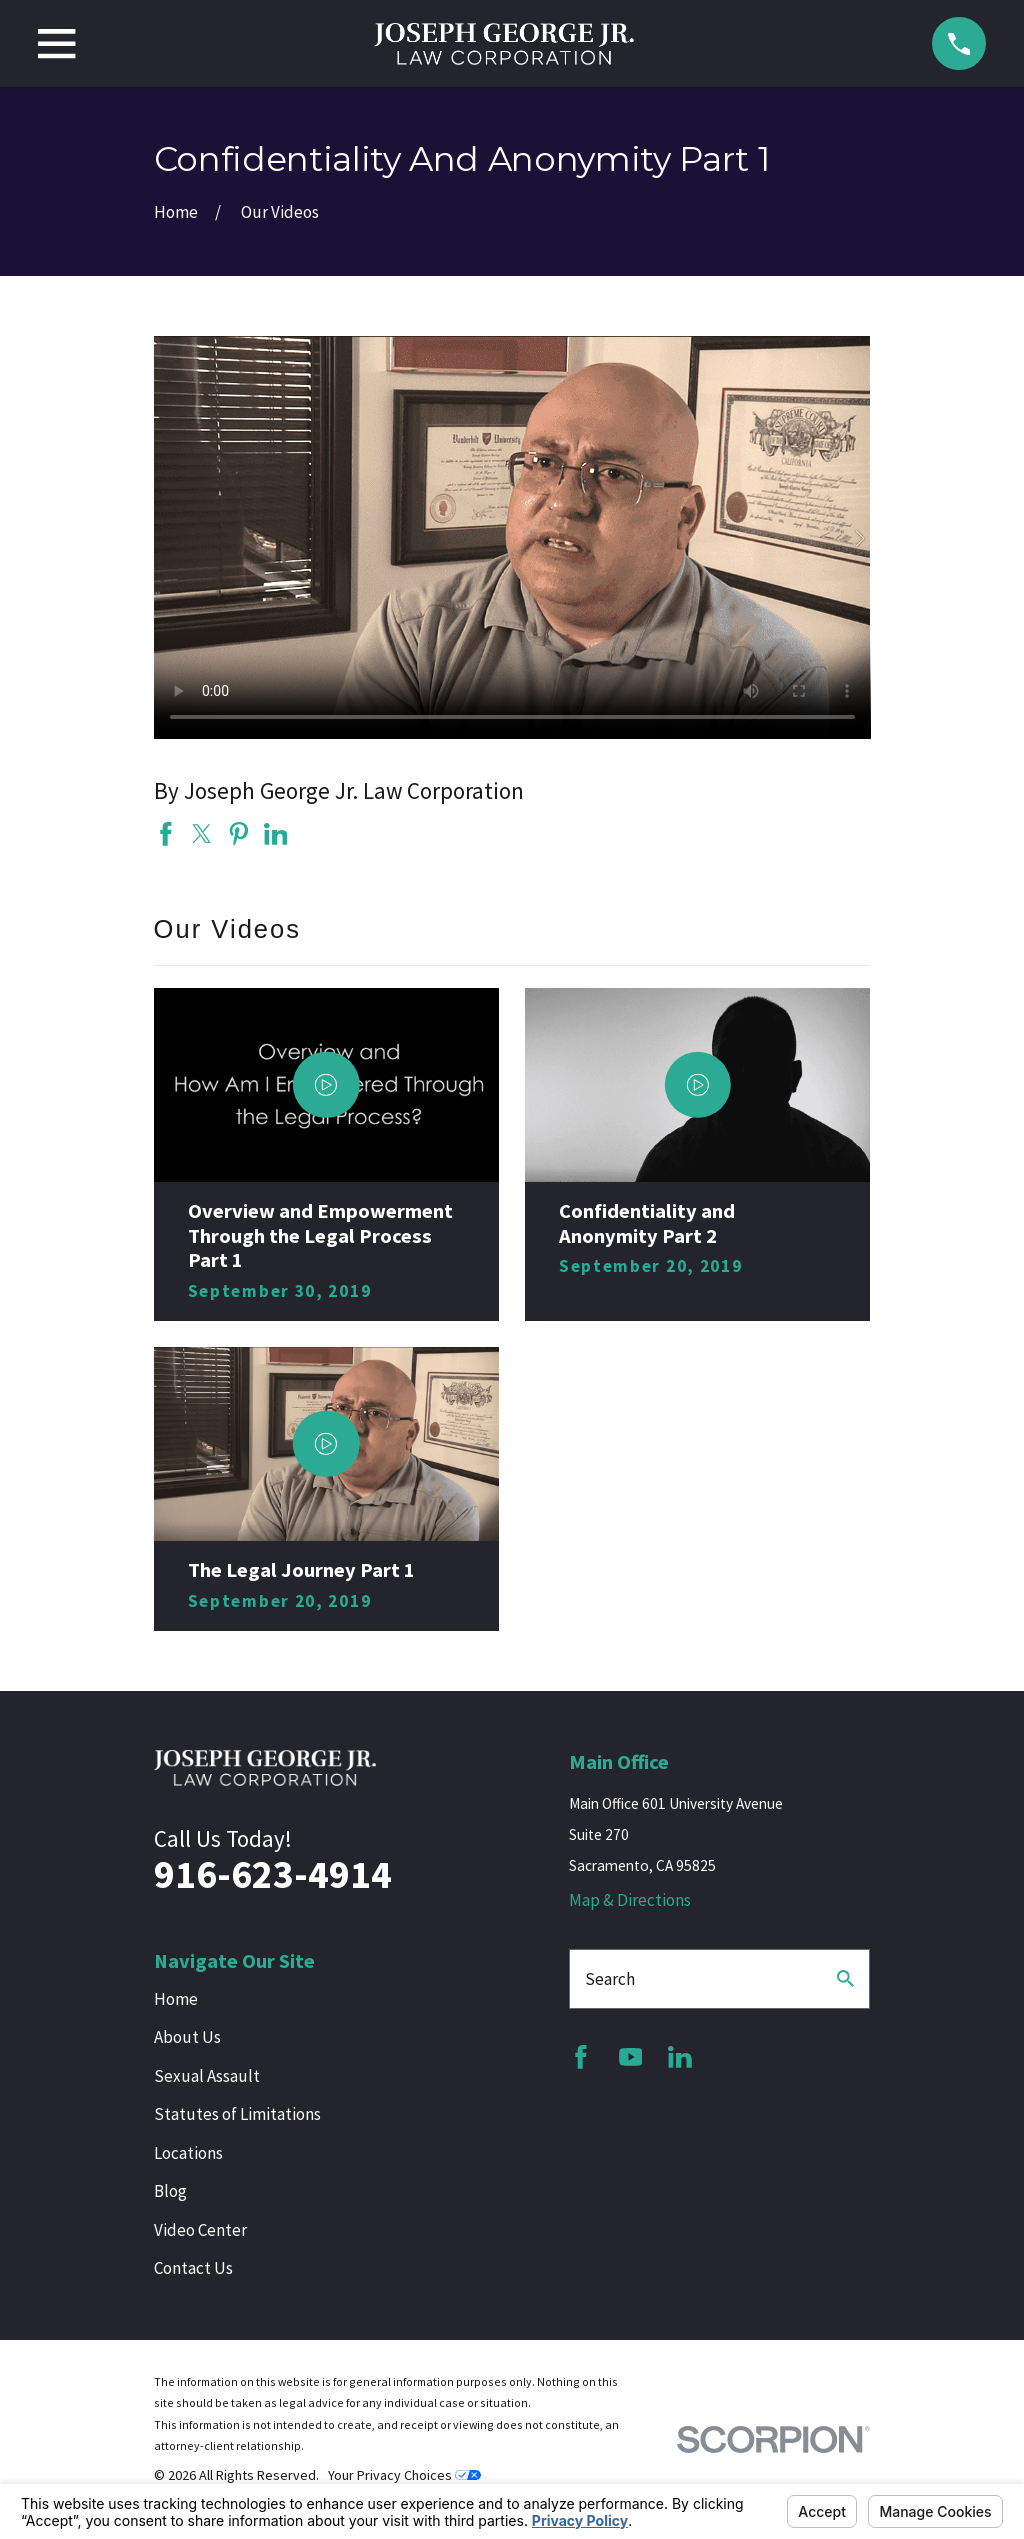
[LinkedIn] (680, 2057)
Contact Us (193, 2268)
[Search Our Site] (845, 1978)
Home (176, 1999)
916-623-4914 (273, 1874)
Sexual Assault (207, 2076)
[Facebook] (581, 2057)
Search (610, 1979)
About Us (187, 2037)
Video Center (200, 2230)
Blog (170, 2191)
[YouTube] (631, 2057)
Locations (188, 2153)
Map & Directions (630, 1900)
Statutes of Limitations (237, 2114)
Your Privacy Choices (404, 2475)
